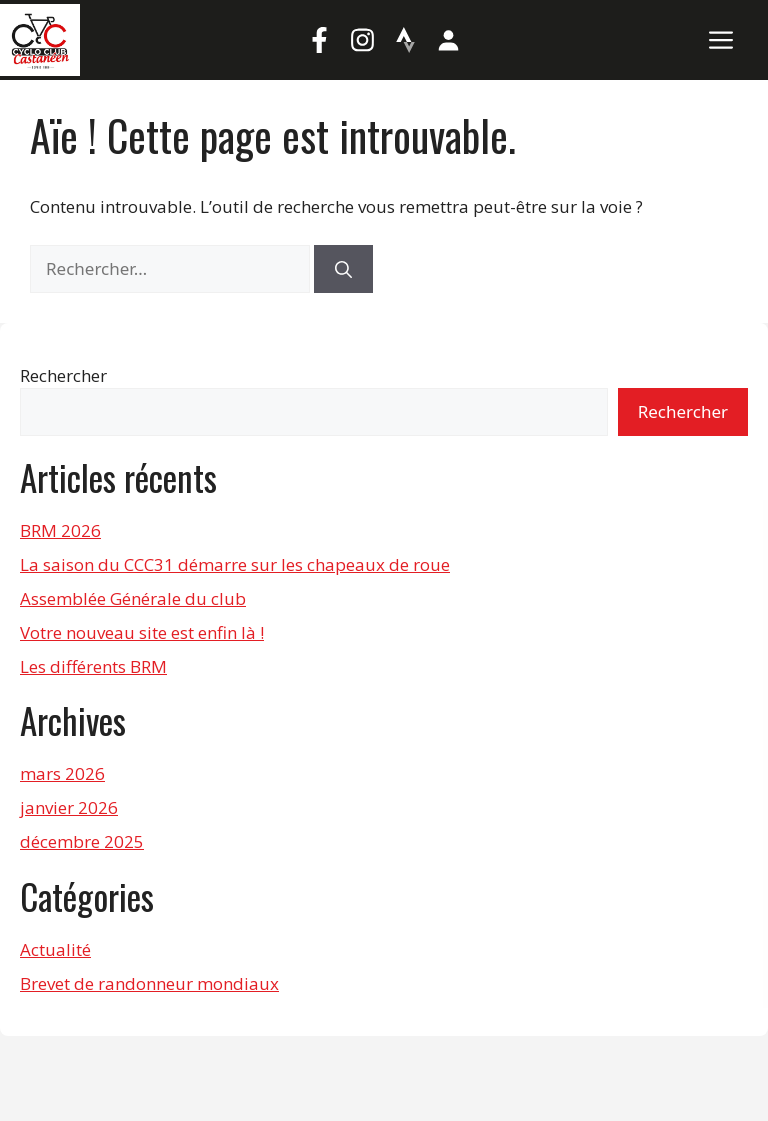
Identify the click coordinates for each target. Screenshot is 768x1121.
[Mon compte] (449, 40)
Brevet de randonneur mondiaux (149, 983)
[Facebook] (320, 40)
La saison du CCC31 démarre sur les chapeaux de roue (235, 564)
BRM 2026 (60, 530)
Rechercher (63, 375)
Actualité (55, 949)
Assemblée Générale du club (133, 598)
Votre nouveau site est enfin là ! (142, 632)
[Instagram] (363, 40)
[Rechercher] (343, 269)
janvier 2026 (69, 807)
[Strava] (406, 40)
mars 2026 (62, 773)
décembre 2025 (82, 841)
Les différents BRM (93, 666)
